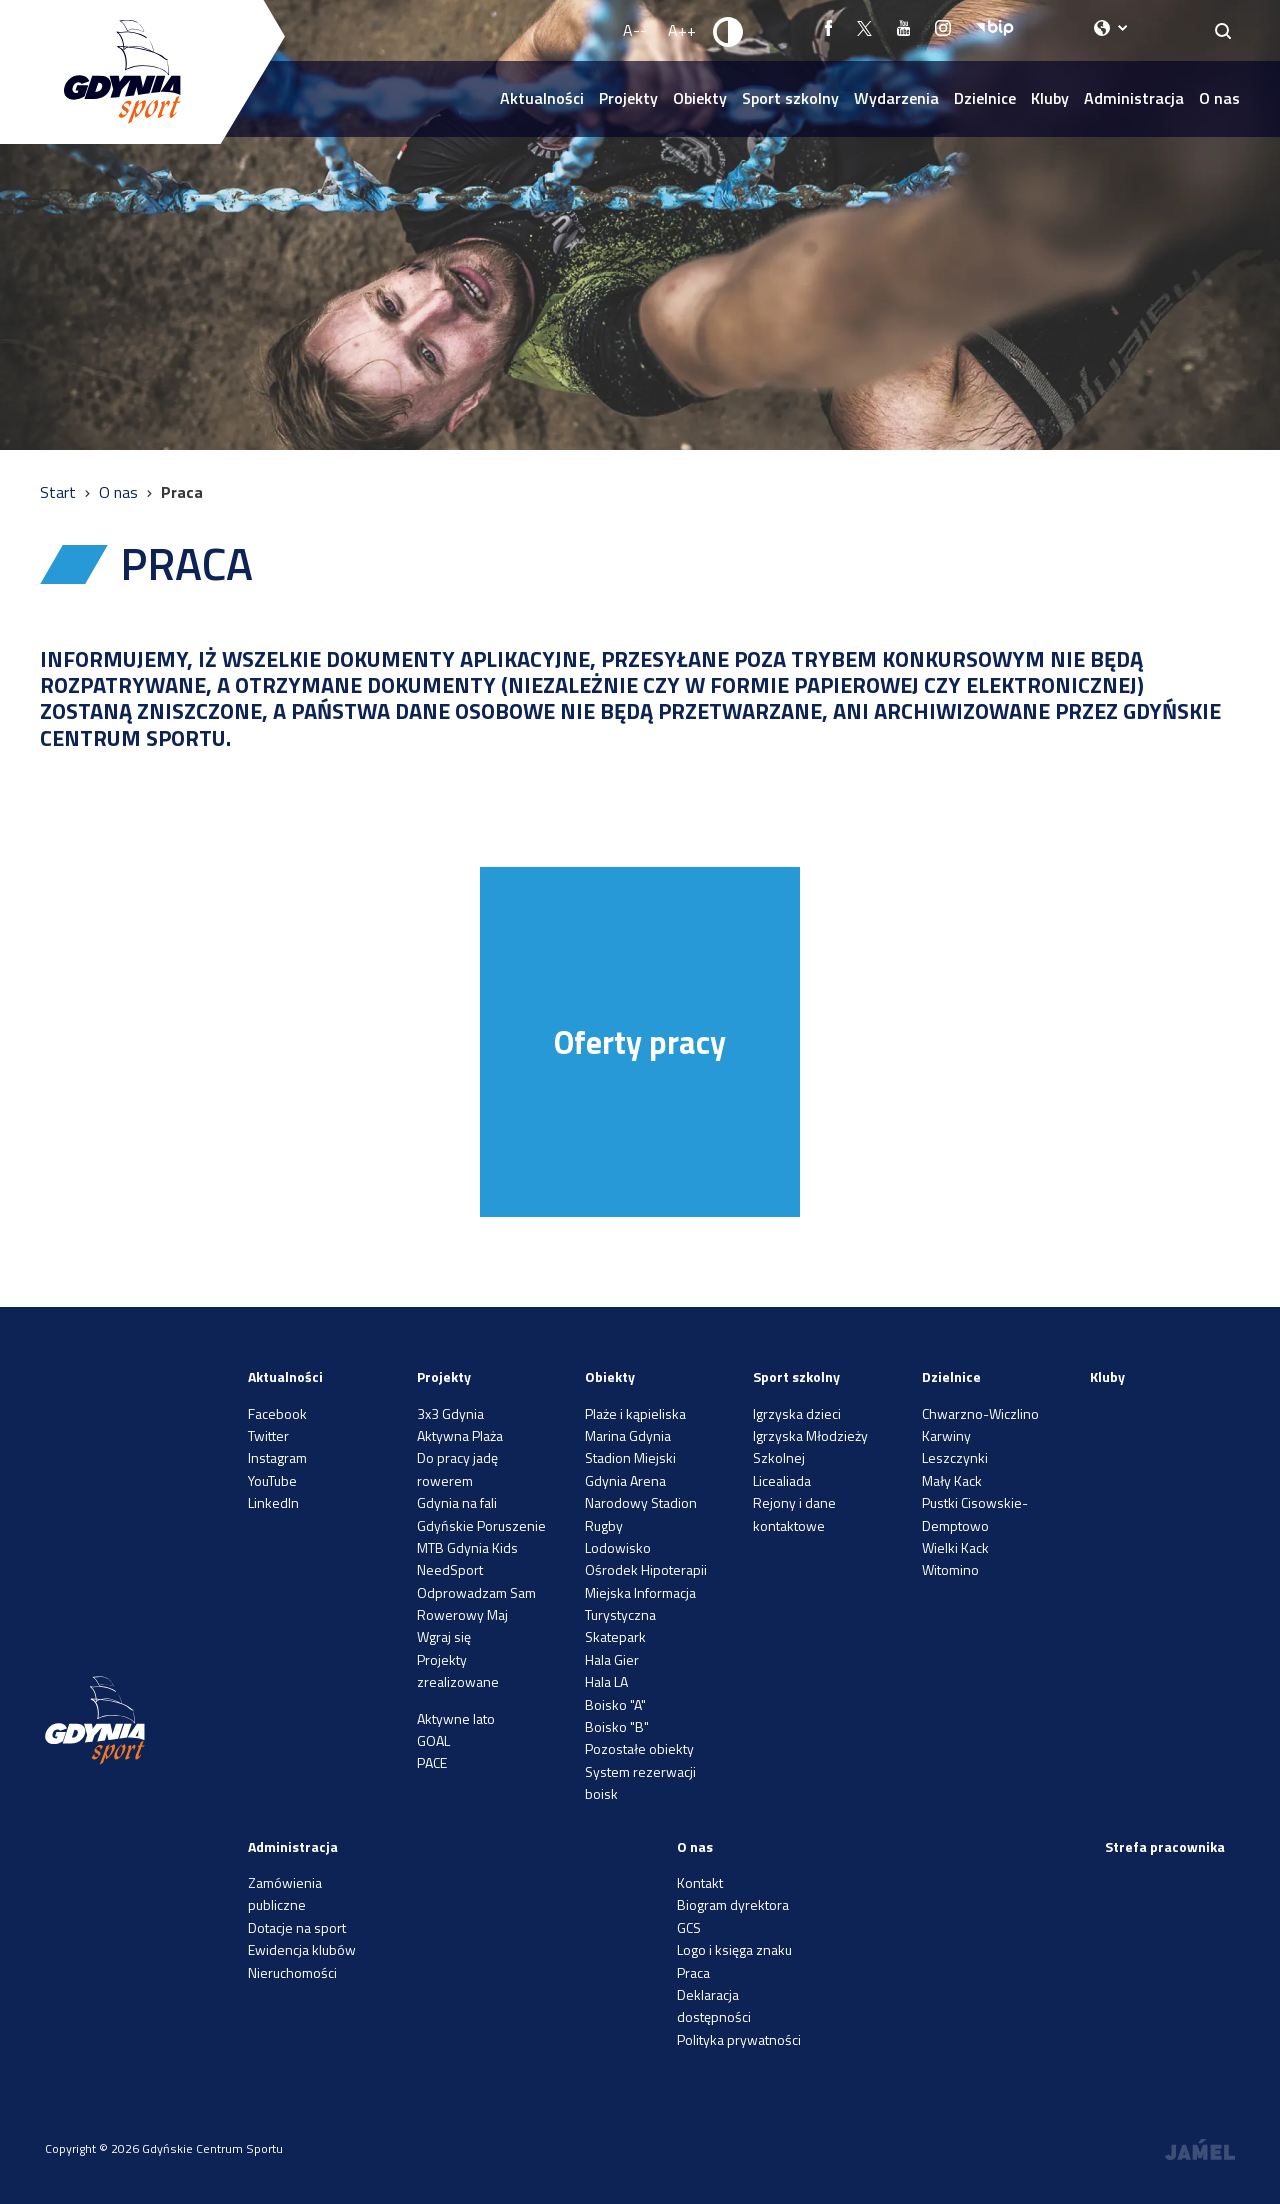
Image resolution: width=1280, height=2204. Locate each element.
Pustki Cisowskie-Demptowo (975, 1513)
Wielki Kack (955, 1547)
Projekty (628, 98)
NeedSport (450, 1569)
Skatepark (615, 1636)
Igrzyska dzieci (797, 1413)
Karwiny (946, 1435)
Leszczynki (955, 1457)
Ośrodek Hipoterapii (646, 1569)
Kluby (1050, 98)
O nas (1219, 98)
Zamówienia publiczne (285, 1893)
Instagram (277, 1457)
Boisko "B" (617, 1726)
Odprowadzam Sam (476, 1592)
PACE (432, 1762)
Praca (693, 1972)
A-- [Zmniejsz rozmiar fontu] (635, 30)
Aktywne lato (456, 1718)
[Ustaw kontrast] (729, 31)
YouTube (272, 1480)
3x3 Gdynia (450, 1413)
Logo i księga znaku (734, 1949)
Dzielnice (985, 98)
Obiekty (700, 98)
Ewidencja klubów (302, 1949)
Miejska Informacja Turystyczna (640, 1603)
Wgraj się (444, 1636)
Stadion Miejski (630, 1457)
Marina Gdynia (628, 1435)
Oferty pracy (640, 1042)
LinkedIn (273, 1502)
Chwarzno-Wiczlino (980, 1413)
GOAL (433, 1740)
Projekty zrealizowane (458, 1670)
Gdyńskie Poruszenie (481, 1525)
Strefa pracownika (1165, 1846)
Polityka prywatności (739, 2039)
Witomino (950, 1569)
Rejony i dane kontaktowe (794, 1513)
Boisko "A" (615, 1704)
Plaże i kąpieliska (635, 1413)
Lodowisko (618, 1547)
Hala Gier (612, 1659)
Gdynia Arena (625, 1480)
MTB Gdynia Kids (467, 1547)
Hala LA (606, 1681)
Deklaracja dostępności (714, 2005)
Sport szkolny (790, 98)
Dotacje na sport (297, 1927)
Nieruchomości (292, 1972)
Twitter (268, 1435)
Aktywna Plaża (460, 1435)
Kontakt (700, 1882)
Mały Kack (952, 1480)
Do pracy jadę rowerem (457, 1468)
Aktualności (542, 98)
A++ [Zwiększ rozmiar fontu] (682, 30)
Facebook (277, 1413)
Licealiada (782, 1480)
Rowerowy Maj (462, 1614)
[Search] (1223, 30)
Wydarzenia (896, 98)
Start (60, 492)
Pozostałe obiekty (639, 1748)
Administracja (1134, 98)
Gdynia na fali (457, 1502)
